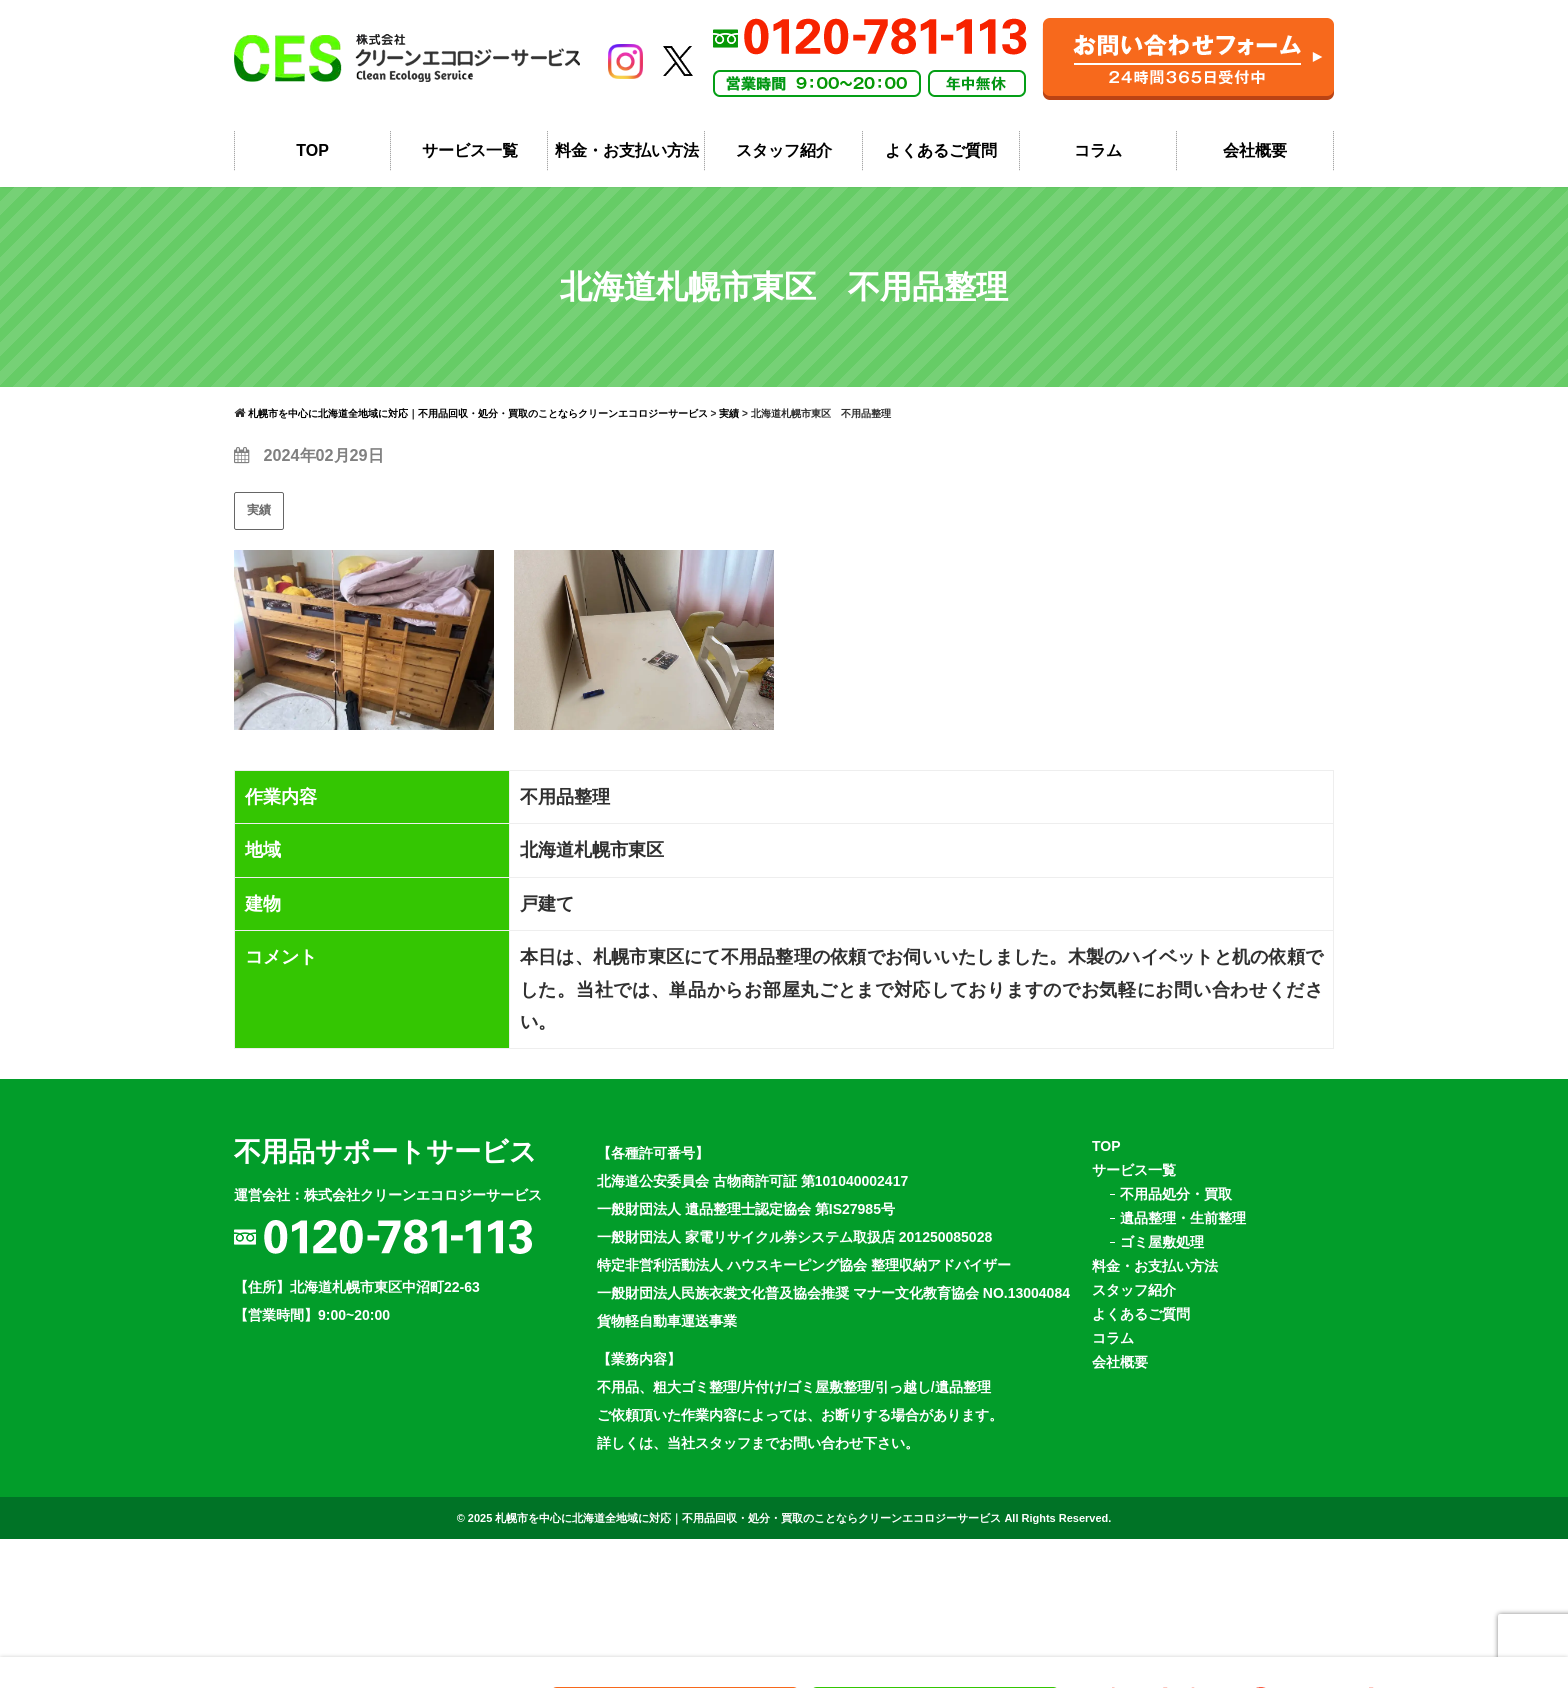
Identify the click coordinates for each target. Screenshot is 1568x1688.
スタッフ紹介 (784, 162)
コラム (1098, 162)
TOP (312, 162)
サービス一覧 (470, 162)
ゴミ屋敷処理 (1162, 1261)
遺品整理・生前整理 (1183, 1237)
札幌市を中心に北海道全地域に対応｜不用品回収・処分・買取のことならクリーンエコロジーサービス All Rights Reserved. (803, 1537)
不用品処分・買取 (1176, 1213)
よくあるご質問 (941, 162)
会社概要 (1255, 162)
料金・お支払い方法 (627, 162)
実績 (259, 529)
